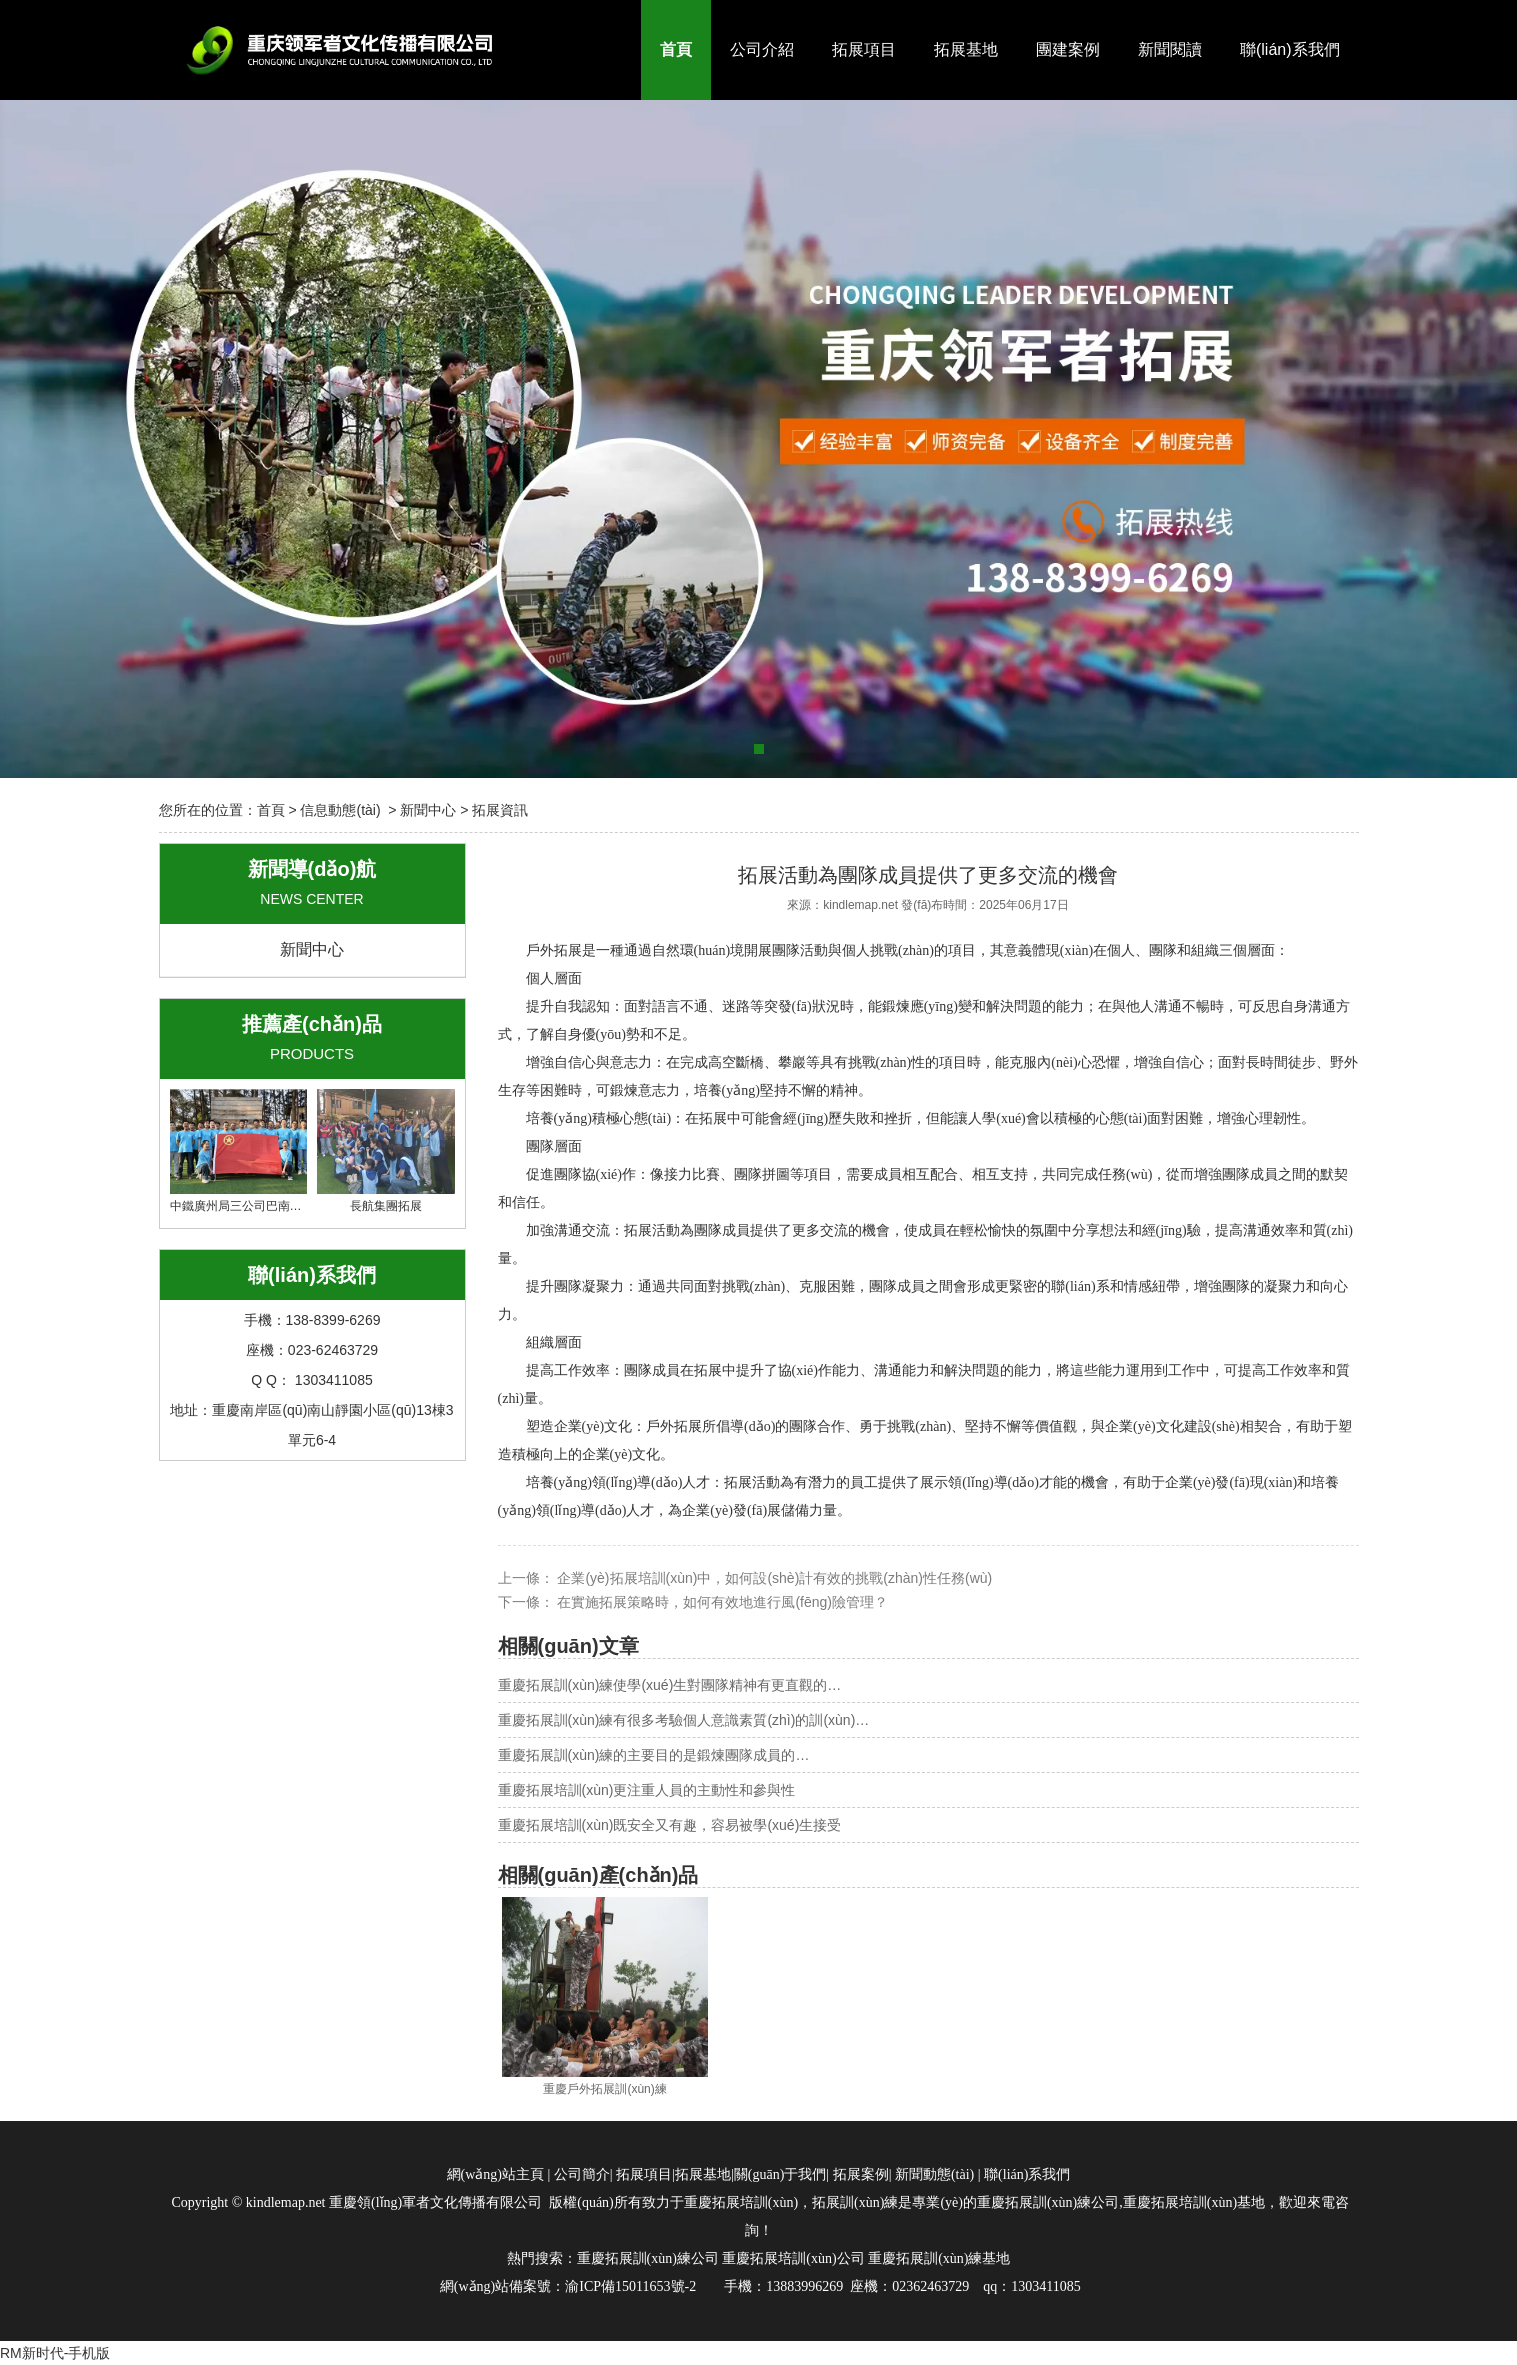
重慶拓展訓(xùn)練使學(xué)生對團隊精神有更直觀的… (670, 1685)
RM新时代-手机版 (55, 2353)
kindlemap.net (860, 905)
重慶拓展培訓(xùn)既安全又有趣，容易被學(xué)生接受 (670, 1825)
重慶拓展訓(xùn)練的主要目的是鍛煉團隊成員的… (654, 1755)
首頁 (676, 49)
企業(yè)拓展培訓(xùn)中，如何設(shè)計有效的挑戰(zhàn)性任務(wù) (773, 1578)
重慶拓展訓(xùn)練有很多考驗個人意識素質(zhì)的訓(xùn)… (684, 1720)
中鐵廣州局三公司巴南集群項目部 (260, 1151)
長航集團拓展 (386, 1151)
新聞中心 (428, 810)
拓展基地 (966, 49)
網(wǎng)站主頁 (495, 2174)
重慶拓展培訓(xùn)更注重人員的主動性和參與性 (647, 1790)
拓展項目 (864, 49)
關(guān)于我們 (780, 2174)
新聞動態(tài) (934, 2174)
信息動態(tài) (340, 810)
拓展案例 (861, 2174)
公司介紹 (762, 49)
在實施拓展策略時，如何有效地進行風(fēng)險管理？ (721, 1602)
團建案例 (1068, 49)
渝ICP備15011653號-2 (630, 2286)
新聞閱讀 (1170, 49)
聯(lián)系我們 (1290, 49)
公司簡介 (582, 2174)
